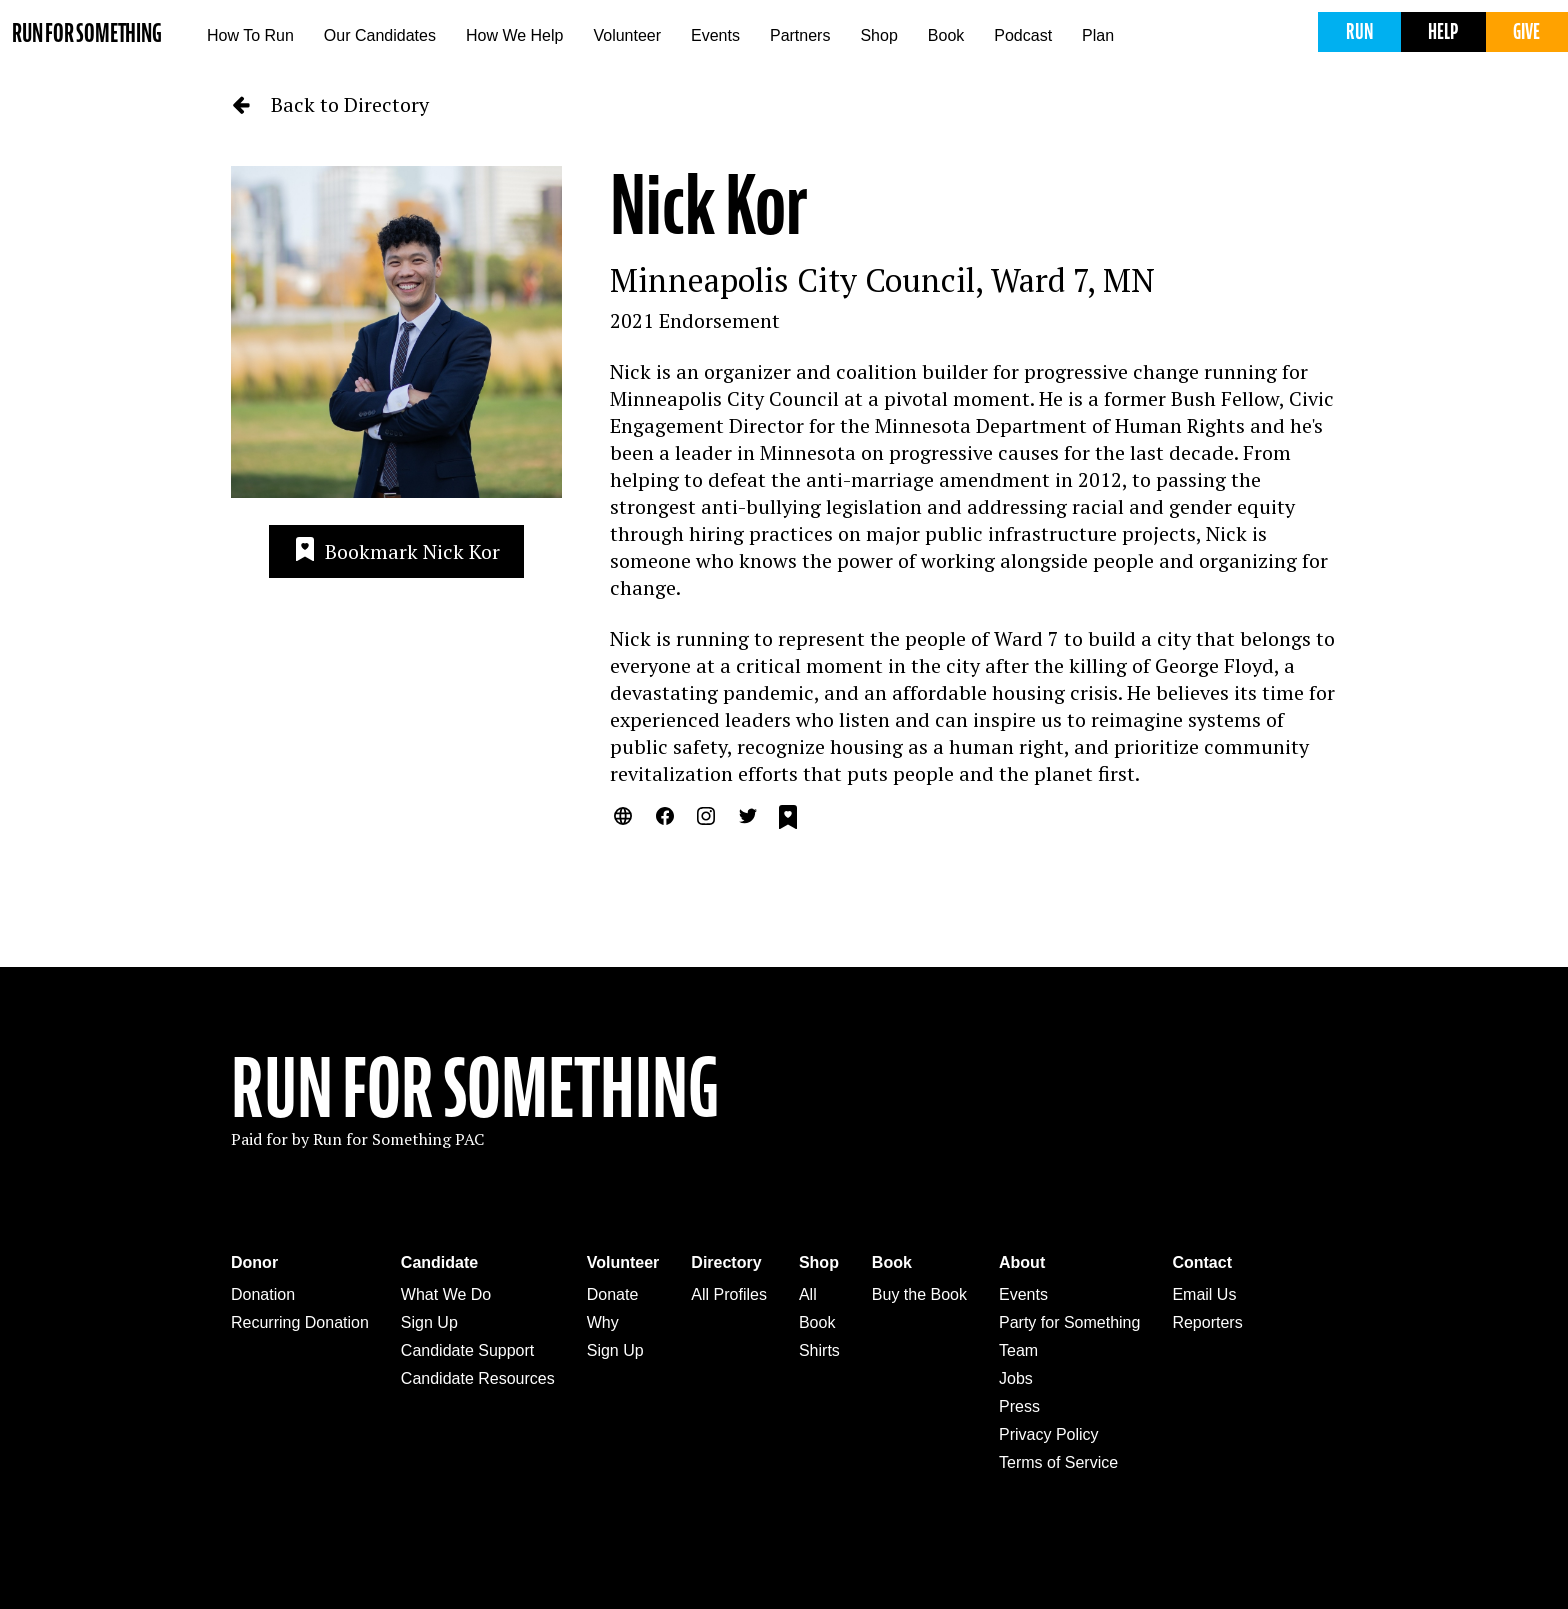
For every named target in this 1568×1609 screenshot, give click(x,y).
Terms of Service (1058, 1462)
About (1022, 1262)
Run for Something (87, 33)
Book (946, 35)
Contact (1202, 1262)
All (808, 1294)
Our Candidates (380, 35)
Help (1443, 31)
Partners (800, 35)
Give (1526, 31)
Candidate (439, 1262)
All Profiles (729, 1294)
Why (603, 1322)
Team (1018, 1350)
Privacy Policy (1049, 1434)
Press (1019, 1406)
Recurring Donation (300, 1322)
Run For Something (475, 1089)
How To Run (250, 35)
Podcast (1023, 35)
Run (1359, 31)
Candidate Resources (478, 1378)
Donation (263, 1294)
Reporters (1207, 1322)
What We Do (446, 1294)
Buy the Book (919, 1294)
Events (715, 35)
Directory (726, 1262)
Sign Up (429, 1322)
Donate (613, 1294)
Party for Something (1069, 1322)
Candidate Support (467, 1350)
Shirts (819, 1350)
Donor (254, 1262)
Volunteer (627, 35)
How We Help (515, 35)
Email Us (1204, 1294)
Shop (878, 35)
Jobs (1016, 1378)
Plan (1098, 35)
